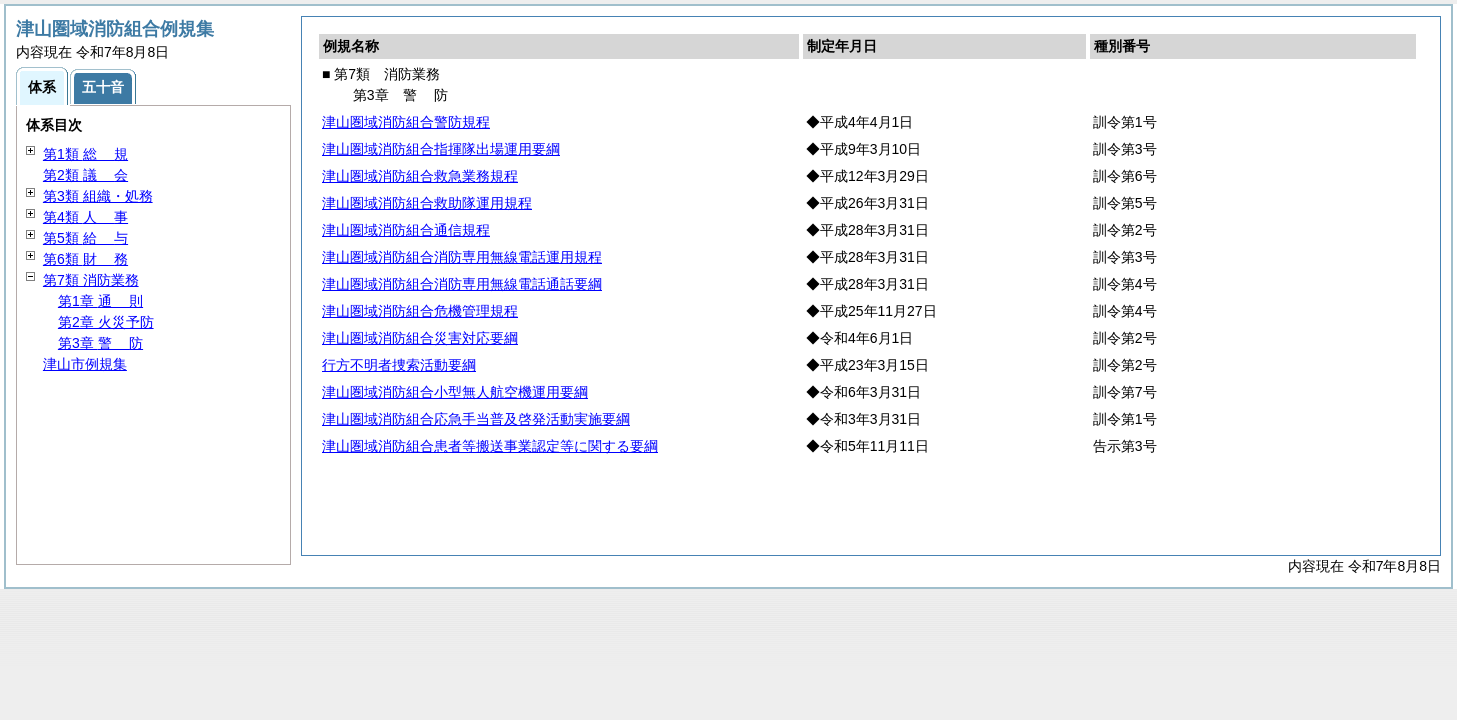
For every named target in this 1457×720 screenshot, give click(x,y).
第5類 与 (85, 238)
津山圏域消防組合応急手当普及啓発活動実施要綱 (476, 419)
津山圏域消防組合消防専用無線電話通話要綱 (462, 284)
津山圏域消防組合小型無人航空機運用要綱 (455, 392)
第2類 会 (85, 175)
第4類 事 (85, 217)
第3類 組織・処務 (98, 196)
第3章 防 (100, 343)
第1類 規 (85, 154)
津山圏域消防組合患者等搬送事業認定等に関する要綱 (490, 446)
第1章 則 (100, 301)
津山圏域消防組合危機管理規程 (420, 311)
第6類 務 (85, 259)
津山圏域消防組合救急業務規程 (420, 176)
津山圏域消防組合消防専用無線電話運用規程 (462, 257)
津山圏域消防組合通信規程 (406, 230)
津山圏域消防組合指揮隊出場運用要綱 (441, 149)
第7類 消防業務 (91, 280)
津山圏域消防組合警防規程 (406, 122)
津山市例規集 (85, 364)
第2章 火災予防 (106, 322)
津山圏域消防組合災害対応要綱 (420, 338)
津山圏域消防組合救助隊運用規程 (427, 203)
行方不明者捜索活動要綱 (399, 365)
